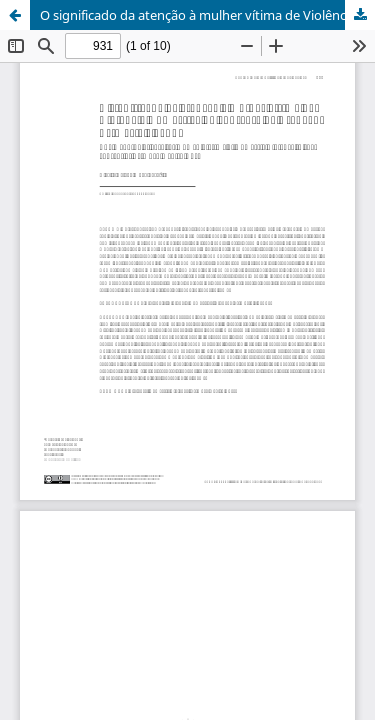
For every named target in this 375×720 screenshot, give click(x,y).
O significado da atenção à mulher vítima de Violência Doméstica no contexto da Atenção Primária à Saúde (207, 15)
